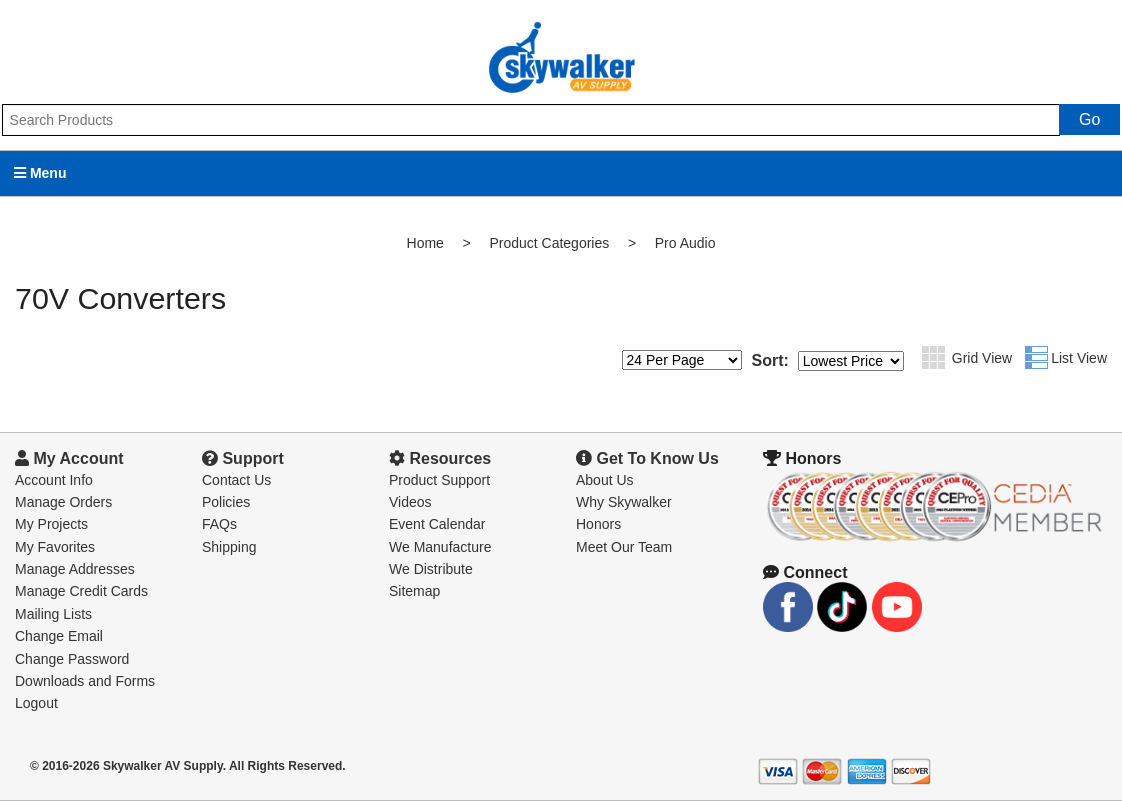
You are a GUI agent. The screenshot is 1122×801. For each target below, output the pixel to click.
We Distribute (431, 569)
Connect (805, 572)
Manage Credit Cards (81, 591)
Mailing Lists (53, 614)
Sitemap (414, 591)
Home (425, 243)
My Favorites (55, 547)
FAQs (219, 524)
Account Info (54, 480)
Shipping (229, 547)
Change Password (72, 659)
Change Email (59, 636)
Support (243, 458)
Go (1089, 119)
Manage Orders (63, 502)
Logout (36, 703)
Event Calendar (437, 524)
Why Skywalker (624, 502)
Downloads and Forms (85, 681)
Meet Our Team (624, 547)
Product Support (439, 480)
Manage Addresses (75, 569)
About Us (605, 480)
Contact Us (236, 480)
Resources (440, 458)
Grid (933, 357)
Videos (410, 502)
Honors (598, 524)
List (1036, 357)
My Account (69, 458)
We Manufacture (440, 547)
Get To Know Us (647, 458)
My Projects (51, 524)
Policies (226, 502)
